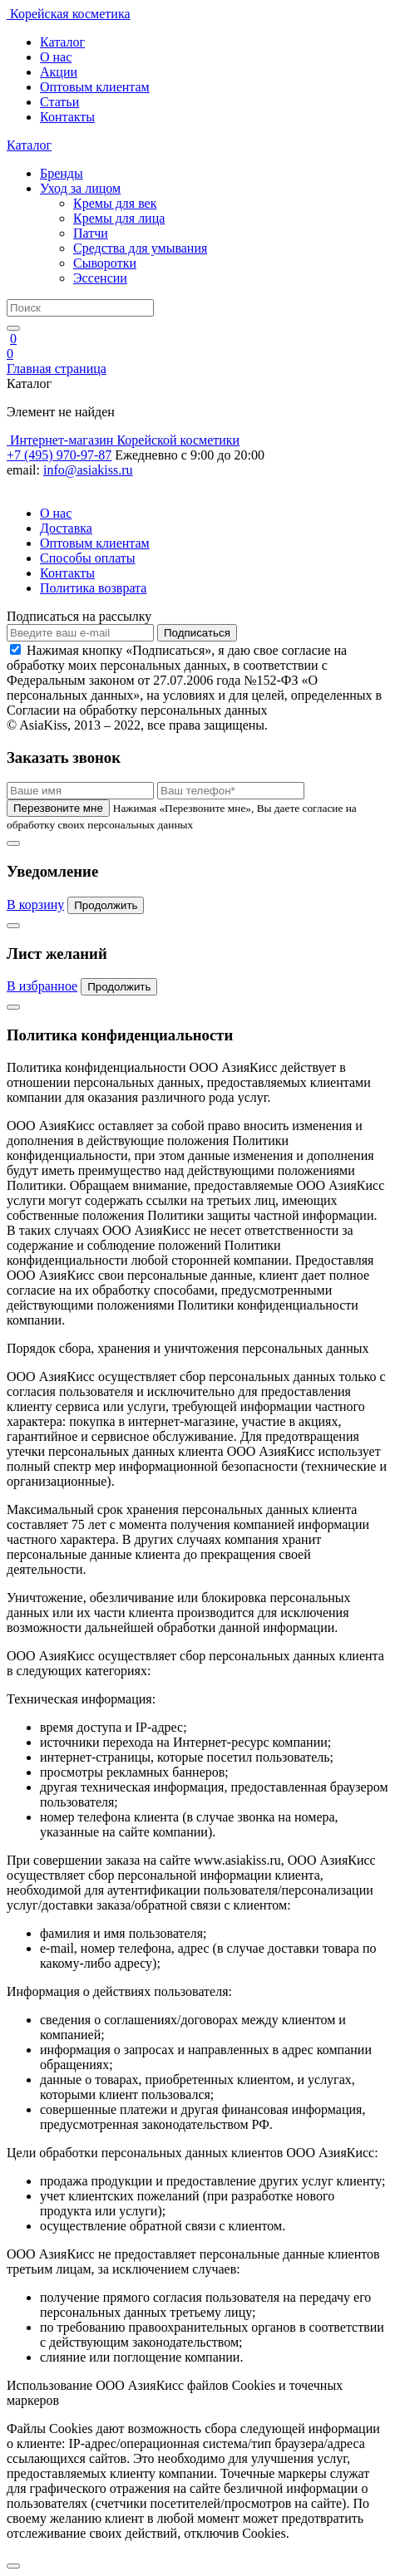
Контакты (67, 117)
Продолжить (105, 905)
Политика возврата (93, 588)
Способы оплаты (88, 558)
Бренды (61, 173)
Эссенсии (100, 278)
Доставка (66, 528)
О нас (56, 57)
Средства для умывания (140, 248)
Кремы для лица (119, 218)
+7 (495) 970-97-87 (59, 455)
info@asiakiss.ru (88, 470)
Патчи (90, 233)
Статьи (59, 102)
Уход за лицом (80, 188)
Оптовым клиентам (95, 87)
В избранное (42, 986)
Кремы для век (114, 203)
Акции (58, 72)
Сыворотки (104, 263)
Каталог (62, 42)
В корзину (35, 904)
